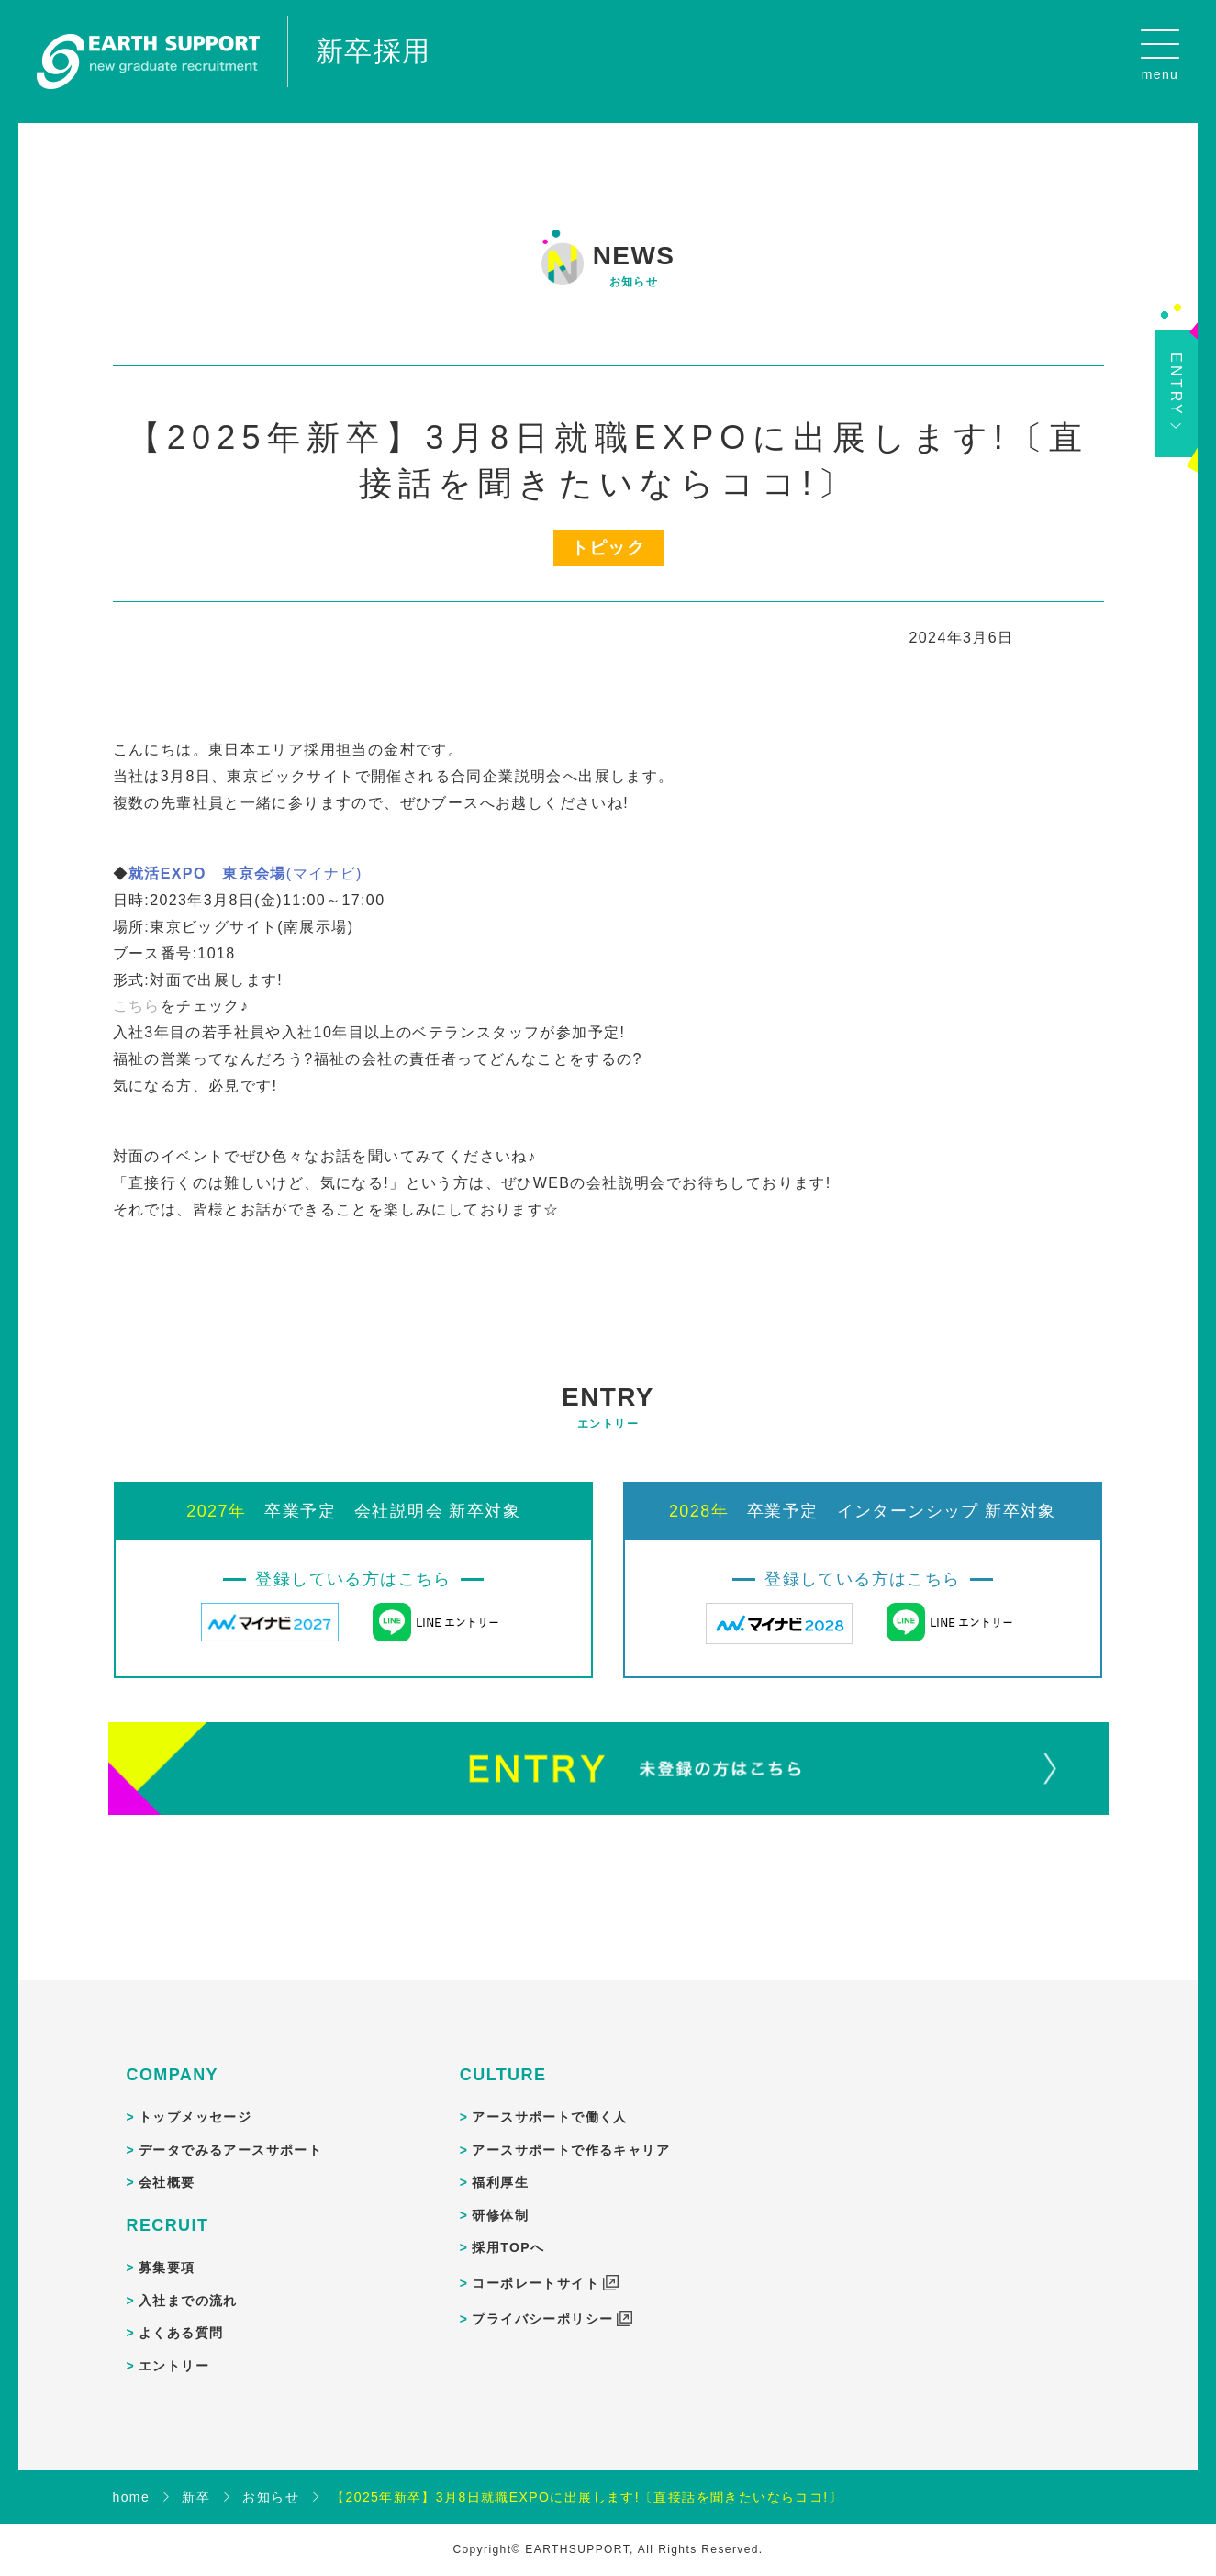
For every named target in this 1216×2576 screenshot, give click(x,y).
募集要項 (167, 2249)
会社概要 (167, 2164)
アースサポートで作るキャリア (571, 2131)
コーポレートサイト (535, 2264)
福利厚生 (500, 2164)
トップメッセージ (195, 2098)
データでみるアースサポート (230, 2131)
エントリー (174, 2347)
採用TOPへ (508, 2230)
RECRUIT (168, 2207)
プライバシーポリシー (542, 2300)
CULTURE (503, 2056)
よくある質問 (181, 2315)
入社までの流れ (188, 2282)
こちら (137, 988)
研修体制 (500, 2197)
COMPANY (172, 2056)
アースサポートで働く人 (549, 2098)
